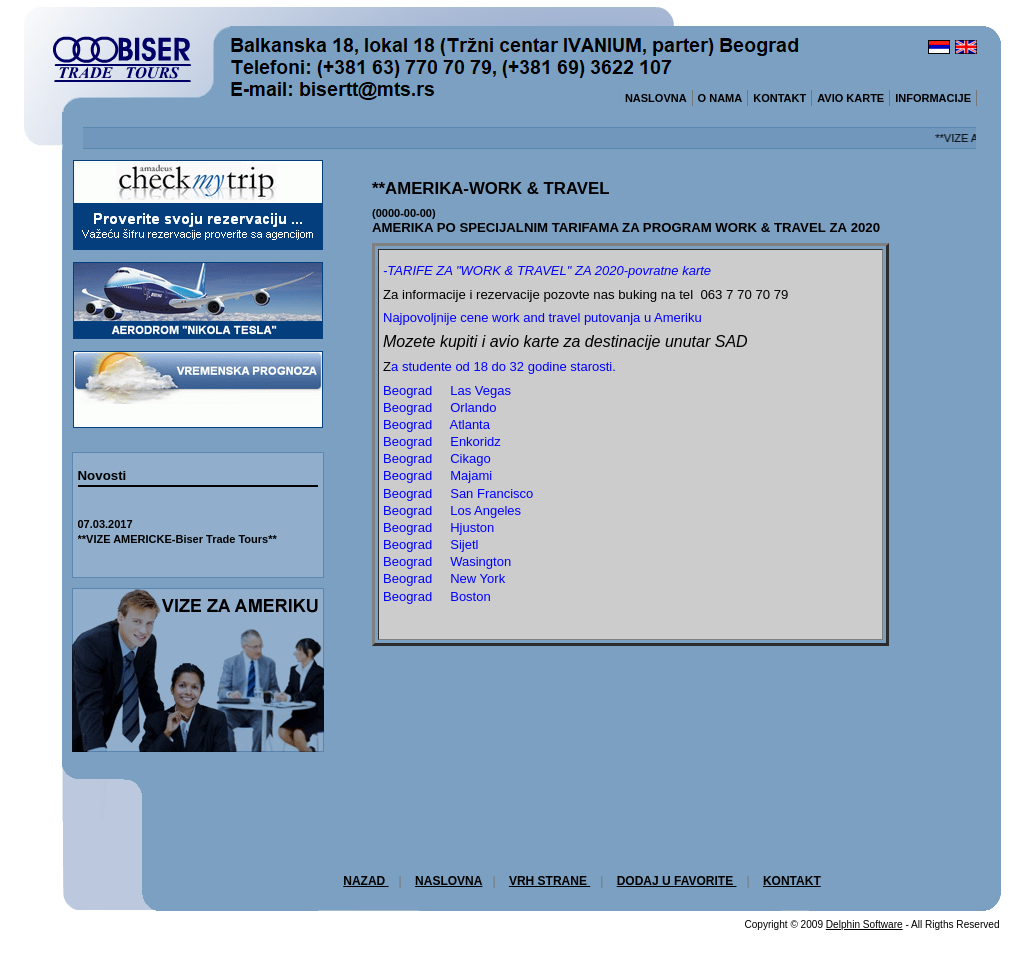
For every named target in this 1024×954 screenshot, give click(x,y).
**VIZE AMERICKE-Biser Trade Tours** (177, 539)
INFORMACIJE (933, 98)
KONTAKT (779, 98)
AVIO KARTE (850, 98)
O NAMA (720, 98)
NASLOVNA (656, 98)
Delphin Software (864, 924)
